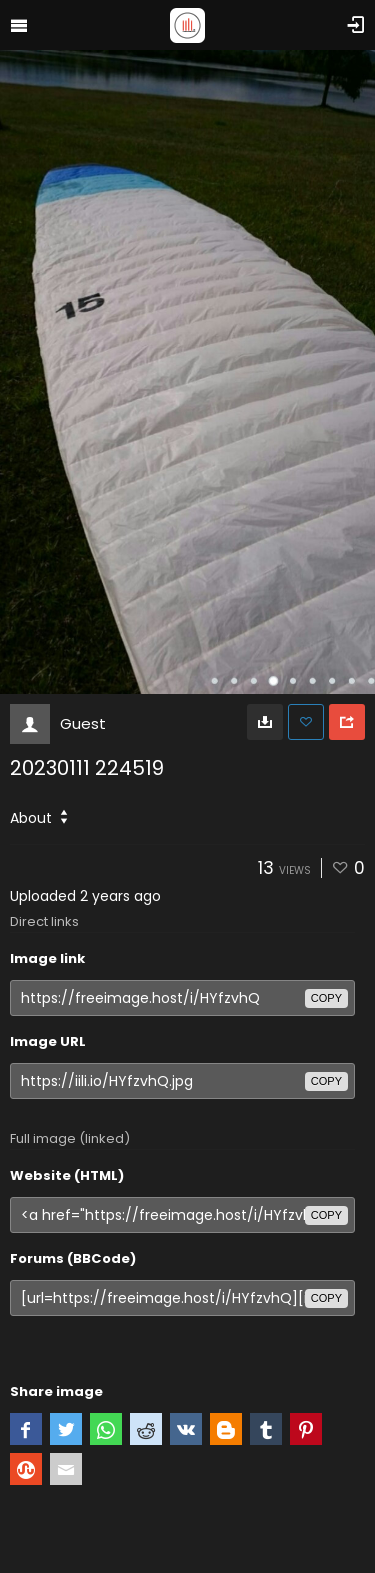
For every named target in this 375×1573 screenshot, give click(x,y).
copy (326, 998)
